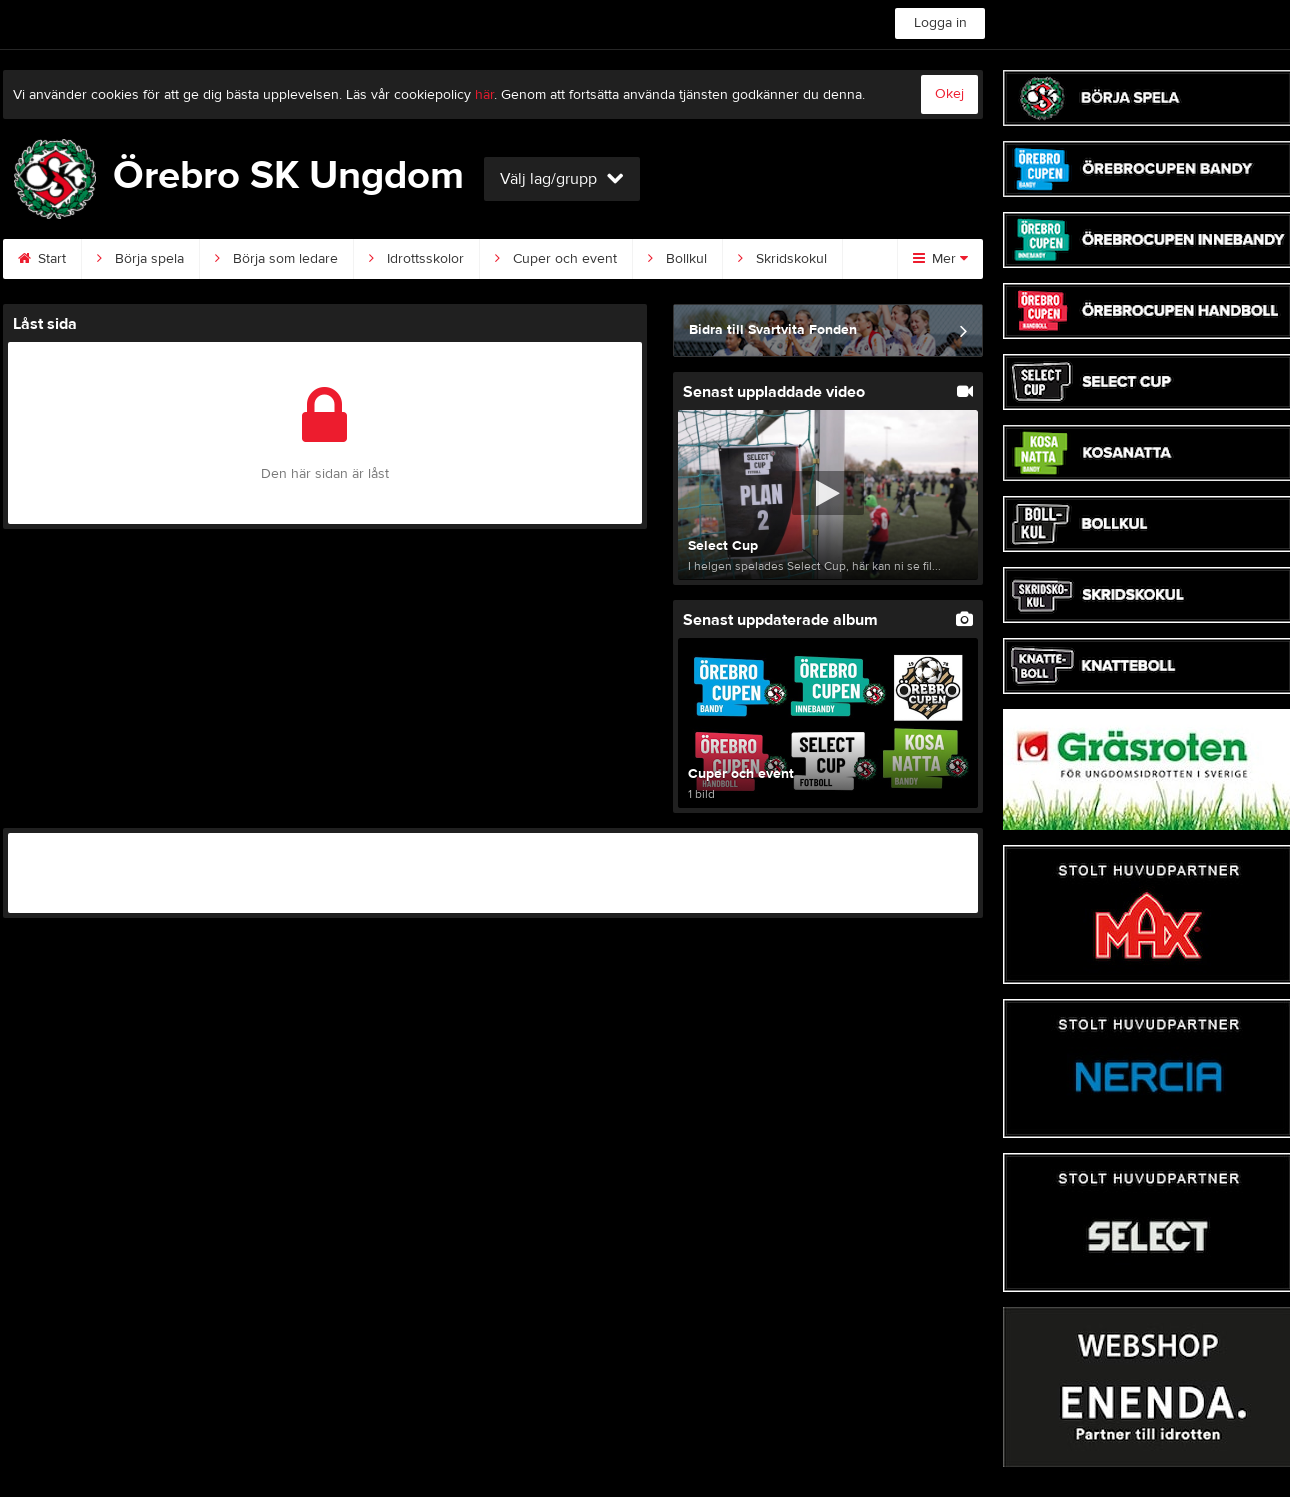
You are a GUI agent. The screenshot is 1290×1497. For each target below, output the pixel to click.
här (484, 95)
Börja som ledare (276, 259)
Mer (940, 259)
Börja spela (140, 259)
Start (42, 259)
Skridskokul (782, 259)
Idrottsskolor (416, 259)
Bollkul (677, 259)
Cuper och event (556, 259)
